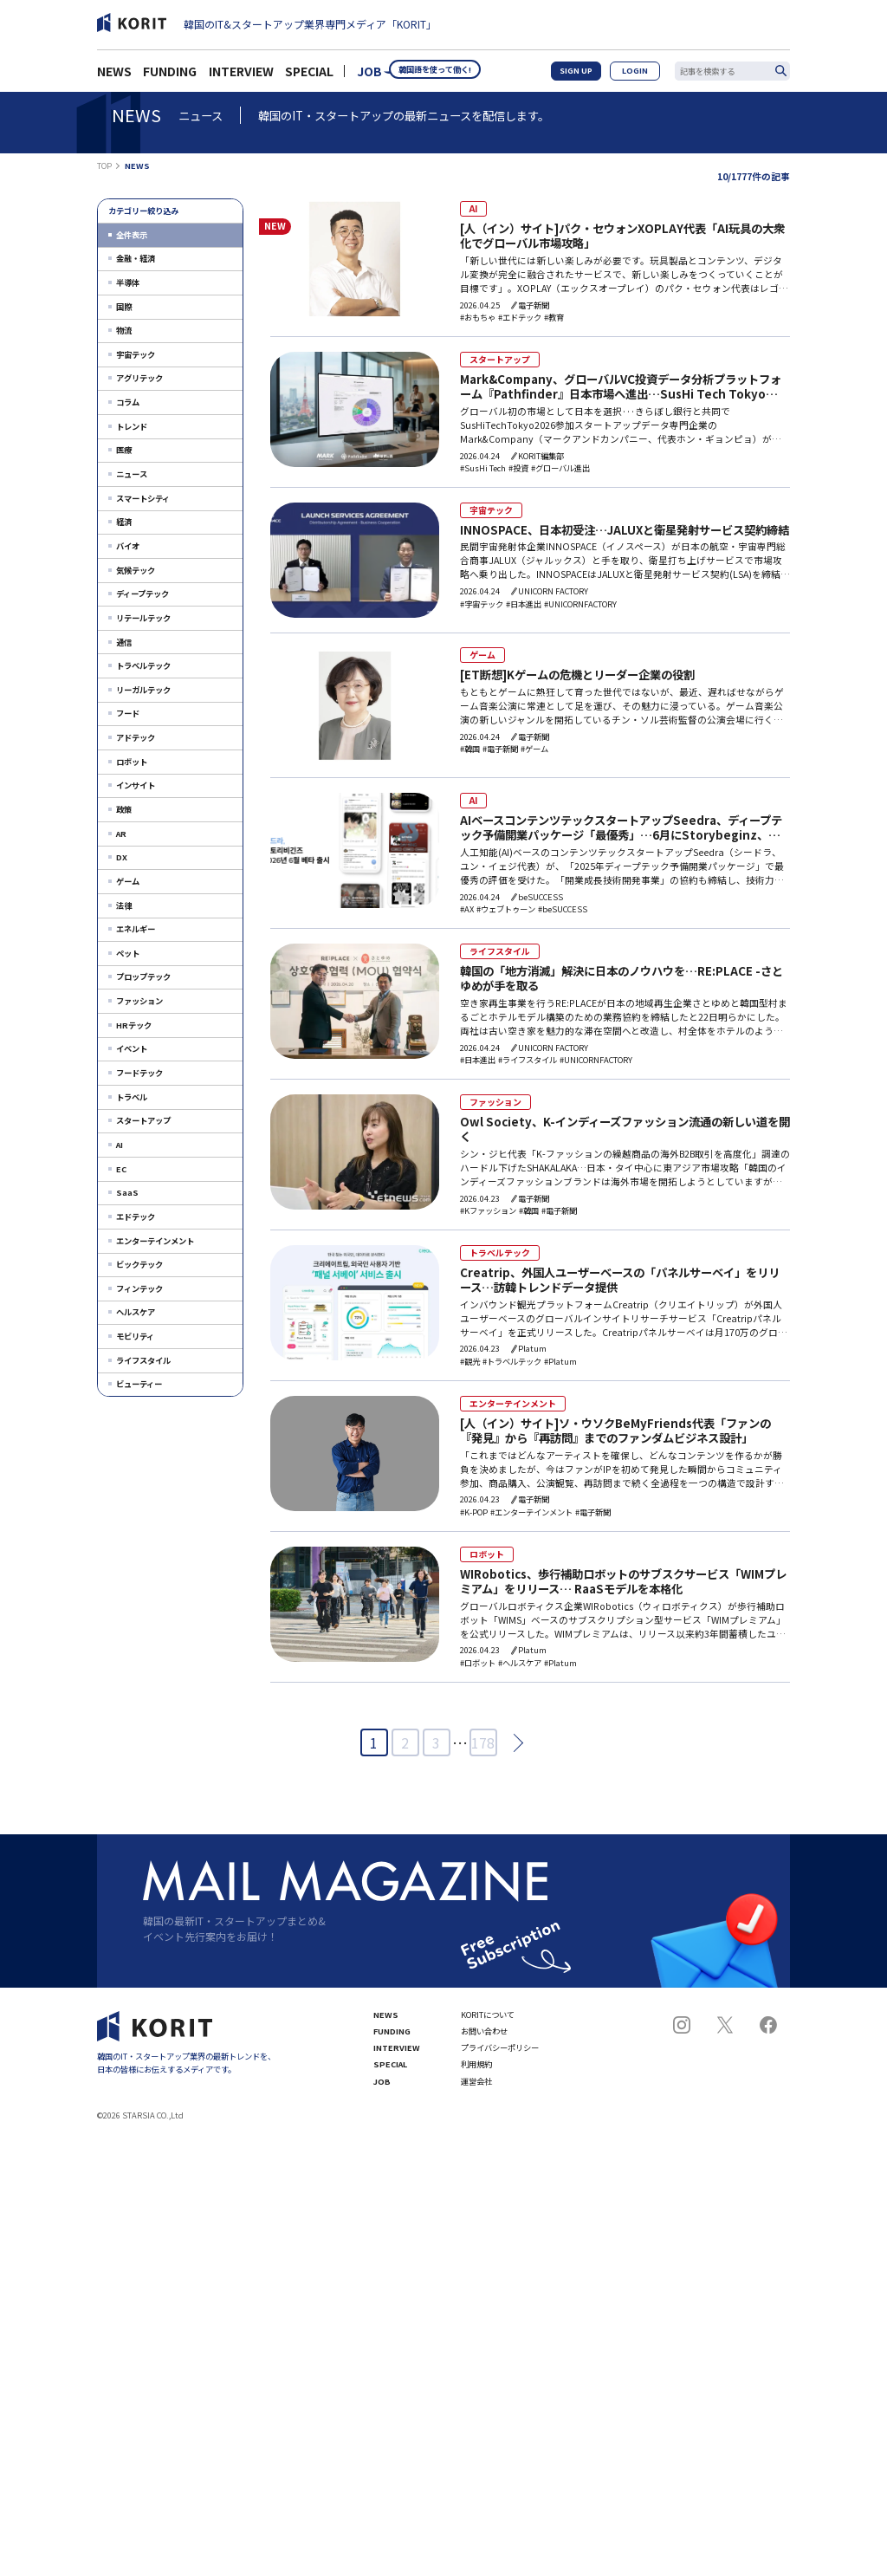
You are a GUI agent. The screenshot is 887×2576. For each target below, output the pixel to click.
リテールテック (143, 618)
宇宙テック (135, 354)
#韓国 (466, 752)
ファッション (139, 1001)
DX (121, 857)
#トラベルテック (508, 1367)
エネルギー (135, 929)
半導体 (127, 282)
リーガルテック (143, 690)
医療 (124, 450)
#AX (463, 912)
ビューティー (139, 1384)
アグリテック (139, 378)
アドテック (135, 737)
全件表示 (131, 235)
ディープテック (142, 593)
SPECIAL (309, 76)
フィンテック (139, 1288)
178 (483, 1749)
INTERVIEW (241, 76)
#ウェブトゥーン (502, 912)
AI (119, 1145)
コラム (127, 402)
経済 (124, 522)
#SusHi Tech (479, 470)
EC (121, 1169)
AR (121, 833)
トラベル (131, 1097)
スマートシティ (143, 498)
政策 (124, 809)
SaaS (127, 1192)
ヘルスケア (135, 1312)
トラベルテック (143, 665)
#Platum (557, 1367)
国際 (124, 307)
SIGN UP (591, 76)
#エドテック (516, 318)
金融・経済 (135, 258)
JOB (369, 76)
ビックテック (139, 1264)
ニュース (131, 474)
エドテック (135, 1216)
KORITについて (488, 2021)
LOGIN (641, 76)
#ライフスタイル (524, 1063)
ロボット (131, 762)
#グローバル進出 (557, 470)
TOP (104, 166)
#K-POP (470, 1518)
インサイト (135, 785)
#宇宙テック (478, 607)
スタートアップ (143, 1120)
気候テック (135, 570)
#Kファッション (484, 1215)
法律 (124, 905)
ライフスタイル (143, 1360)
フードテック (139, 1073)
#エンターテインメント (528, 1518)
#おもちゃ (474, 318)
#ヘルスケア (516, 1670)
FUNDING (170, 76)
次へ (513, 1749)
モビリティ (135, 1336)
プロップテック (143, 976)
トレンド (131, 426)
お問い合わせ (484, 2038)
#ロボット (474, 1670)
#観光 (466, 1367)
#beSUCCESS (559, 912)
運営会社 (476, 2089)
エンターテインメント (155, 1241)
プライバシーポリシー (500, 2055)
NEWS (114, 76)
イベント (131, 1048)
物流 (124, 330)
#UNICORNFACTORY (577, 607)
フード (127, 713)
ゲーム (127, 881)
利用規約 (476, 2071)
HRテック (134, 1025)
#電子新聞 (497, 752)
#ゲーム (531, 752)
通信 (124, 642)
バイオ (127, 546)
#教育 (550, 318)
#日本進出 (520, 607)
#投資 (515, 470)
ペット (127, 953)
